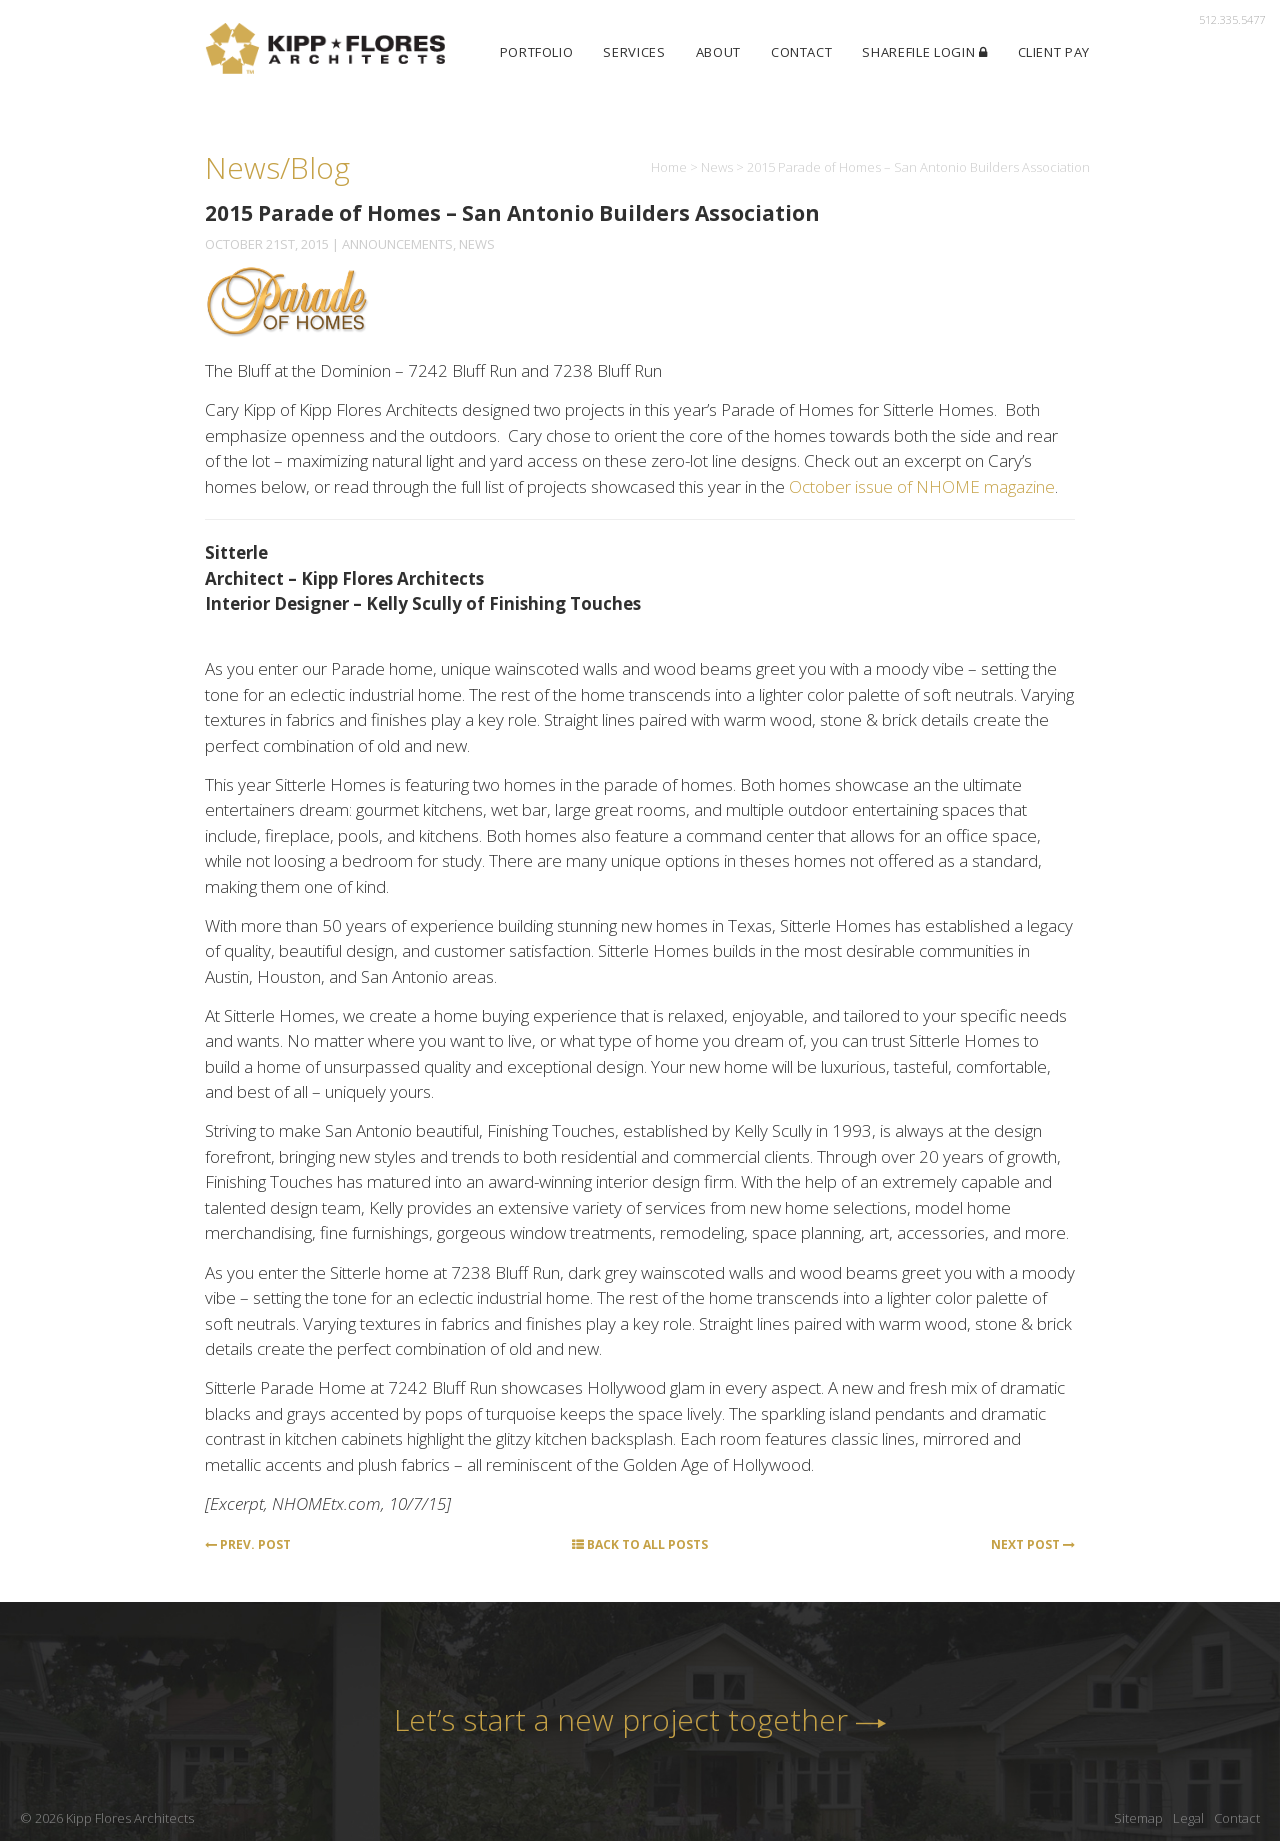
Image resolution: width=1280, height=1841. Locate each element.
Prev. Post (248, 1544)
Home (669, 167)
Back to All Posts (640, 1544)
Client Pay (1054, 52)
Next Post (1033, 1544)
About (718, 52)
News (717, 167)
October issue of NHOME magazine (922, 486)
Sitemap (1138, 1818)
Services (634, 52)
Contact (802, 52)
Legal (1188, 1818)
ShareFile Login (924, 52)
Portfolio (537, 52)
